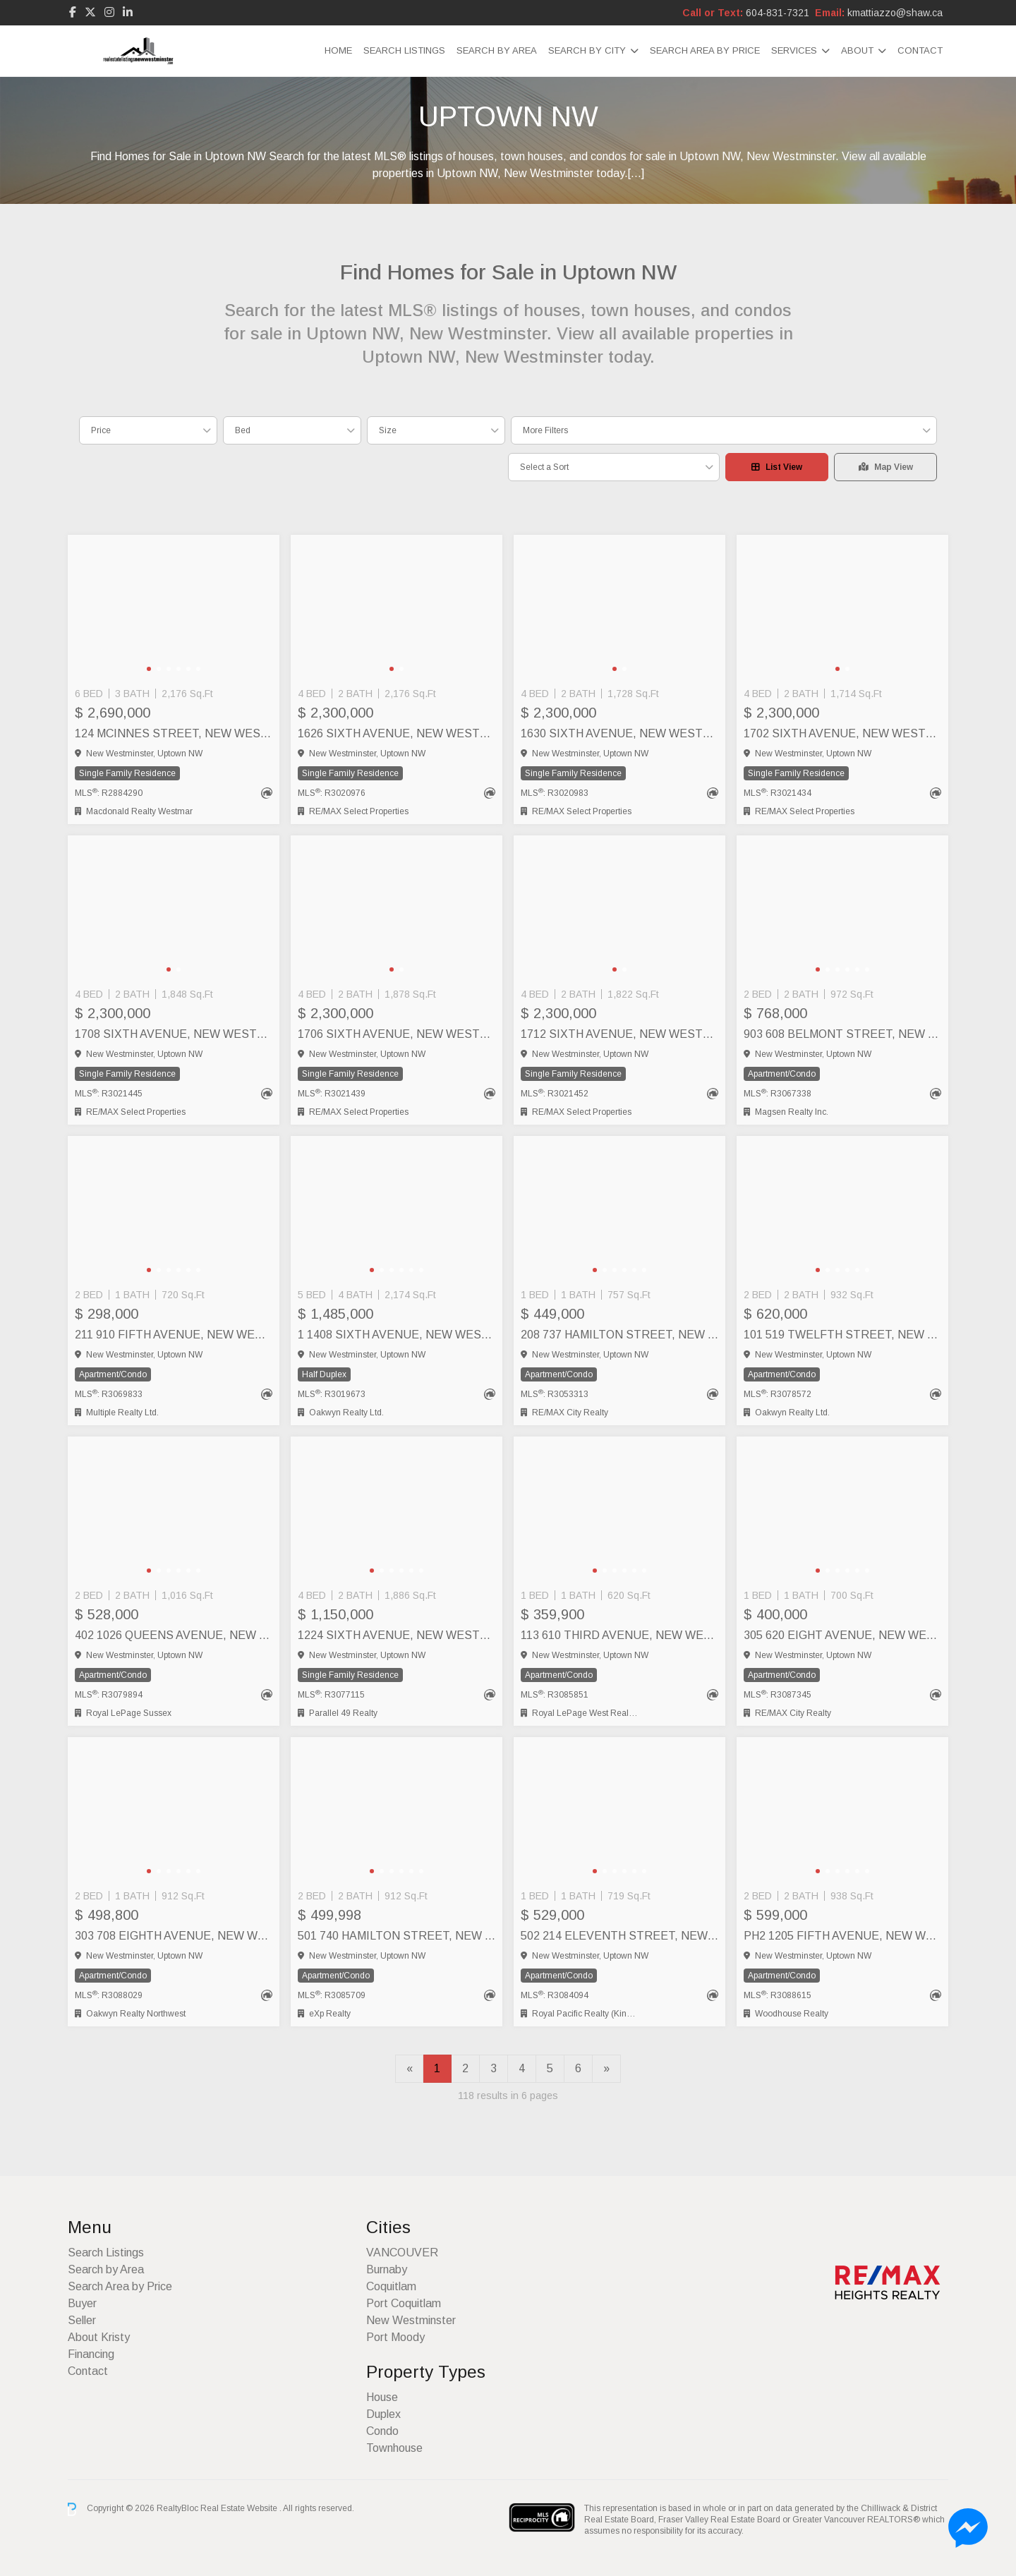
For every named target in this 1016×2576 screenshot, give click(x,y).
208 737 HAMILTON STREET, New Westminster (619, 1335)
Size (388, 430)
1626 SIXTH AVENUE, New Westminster (396, 733)
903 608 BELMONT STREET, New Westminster (842, 1034)
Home (338, 50)
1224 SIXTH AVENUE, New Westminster (396, 1635)
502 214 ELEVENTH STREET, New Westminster (619, 1936)
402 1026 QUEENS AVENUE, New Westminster (173, 1635)
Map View (886, 467)
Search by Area (496, 50)
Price (101, 430)
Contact (920, 50)
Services (794, 50)
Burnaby (386, 2269)
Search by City (587, 50)
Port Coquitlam (403, 2303)
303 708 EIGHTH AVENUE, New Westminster (173, 1936)
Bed (242, 430)
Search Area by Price (705, 50)
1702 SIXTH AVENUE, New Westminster (842, 733)
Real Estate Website (239, 2509)
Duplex (383, 2414)
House (382, 2397)
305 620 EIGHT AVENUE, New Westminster (842, 1635)
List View (776, 467)
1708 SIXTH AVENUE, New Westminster (173, 1034)
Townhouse (394, 2448)
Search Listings (404, 50)
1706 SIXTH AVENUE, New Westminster (396, 1034)
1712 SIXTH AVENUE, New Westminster (619, 1034)
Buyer (82, 2303)
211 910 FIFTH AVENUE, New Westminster (173, 1335)
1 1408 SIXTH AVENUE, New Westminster (396, 1335)
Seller (82, 2320)
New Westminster (411, 2320)
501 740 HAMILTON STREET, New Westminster (396, 1936)
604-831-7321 (777, 12)
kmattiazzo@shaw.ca (895, 12)
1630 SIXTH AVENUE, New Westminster (619, 733)
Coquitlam (391, 2286)
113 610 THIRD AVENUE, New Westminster (619, 1635)
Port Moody (395, 2337)
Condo (382, 2431)
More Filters (545, 430)
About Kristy (99, 2337)
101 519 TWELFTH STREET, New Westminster (842, 1335)
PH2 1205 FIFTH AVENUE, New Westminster (842, 1936)
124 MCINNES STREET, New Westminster (173, 733)
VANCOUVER (402, 2252)
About (857, 50)
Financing (91, 2354)
